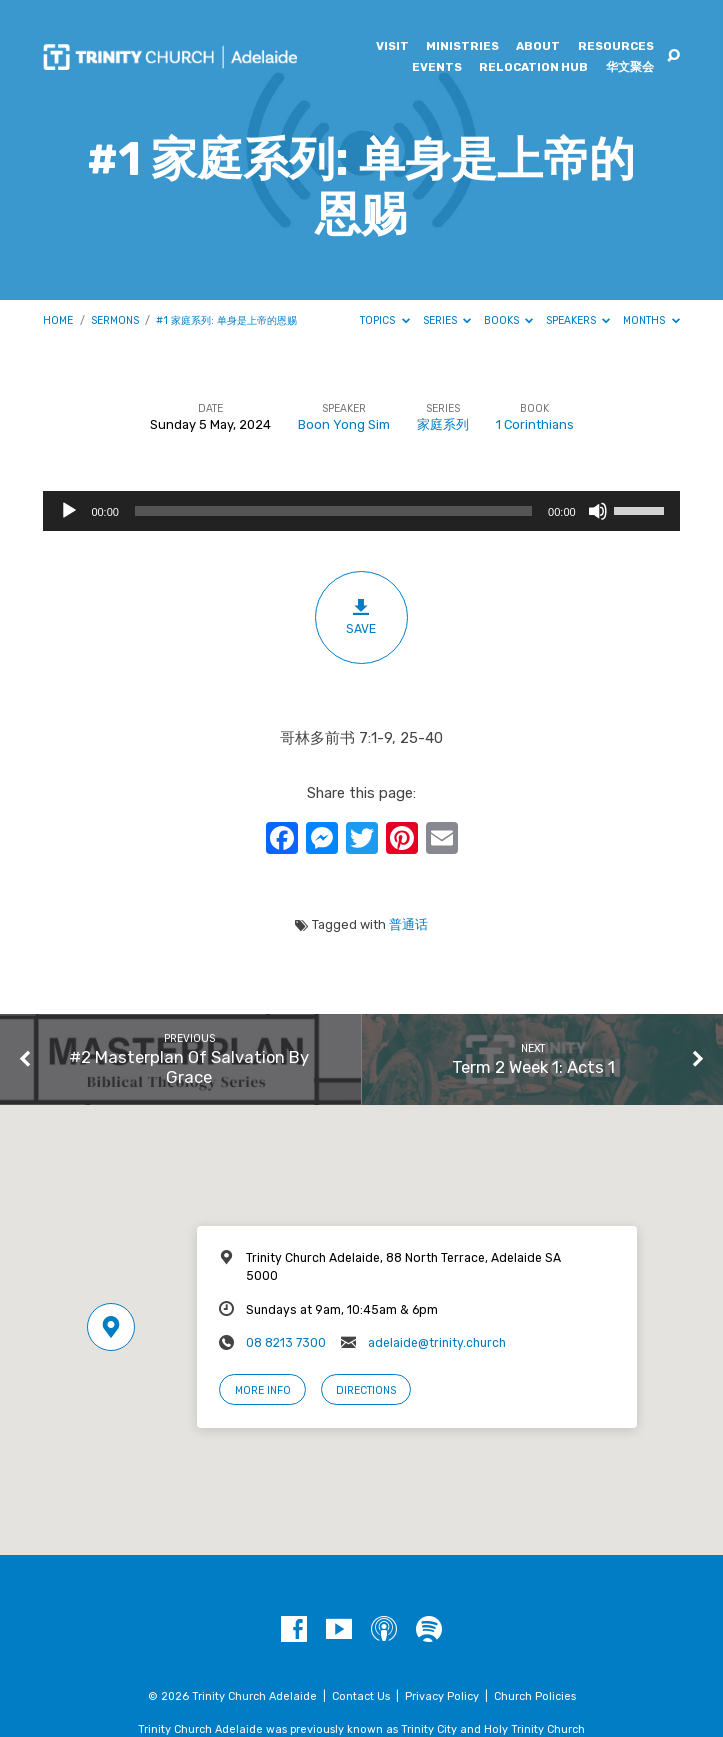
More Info (263, 1390)
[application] (361, 511)
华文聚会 (630, 68)
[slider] (333, 511)
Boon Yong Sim (344, 424)
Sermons (115, 320)
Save (361, 616)
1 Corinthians (535, 424)
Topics (385, 320)
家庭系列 (443, 424)
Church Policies (535, 1696)
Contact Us (361, 1696)
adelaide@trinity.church (437, 1343)
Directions (366, 1390)
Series (447, 320)
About (538, 47)
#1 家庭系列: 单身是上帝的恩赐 (226, 320)
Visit (392, 47)
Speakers (578, 320)
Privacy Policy (442, 1696)
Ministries (462, 47)
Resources (616, 47)
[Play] (69, 511)
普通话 (408, 924)
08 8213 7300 (286, 1343)
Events (437, 68)
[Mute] (598, 511)
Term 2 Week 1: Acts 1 (533, 1067)
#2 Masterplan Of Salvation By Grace (189, 1067)
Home (58, 320)
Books (509, 320)
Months (651, 320)
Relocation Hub (533, 68)
